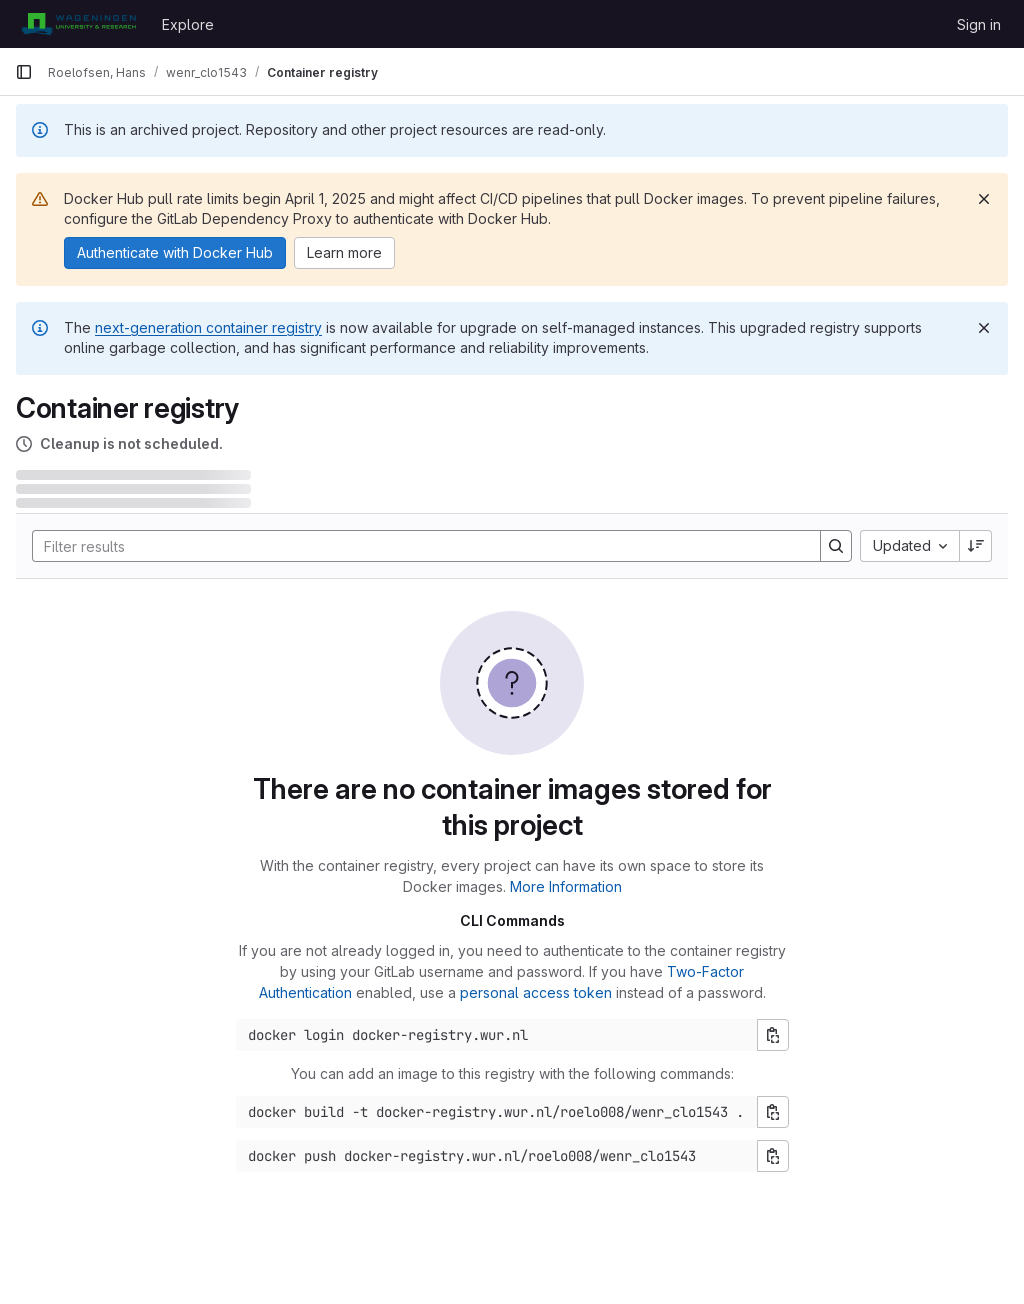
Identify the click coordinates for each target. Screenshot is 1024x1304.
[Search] (416, 546)
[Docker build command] (497, 1112)
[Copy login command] (773, 1035)
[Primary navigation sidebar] (24, 72)
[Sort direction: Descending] (976, 546)
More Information (566, 886)
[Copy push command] (773, 1156)
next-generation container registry (208, 327)
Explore (188, 24)
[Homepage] (78, 24)
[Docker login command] (497, 1035)
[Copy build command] (773, 1112)
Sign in (979, 24)
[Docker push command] (497, 1156)
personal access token (536, 992)
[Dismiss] (984, 199)
